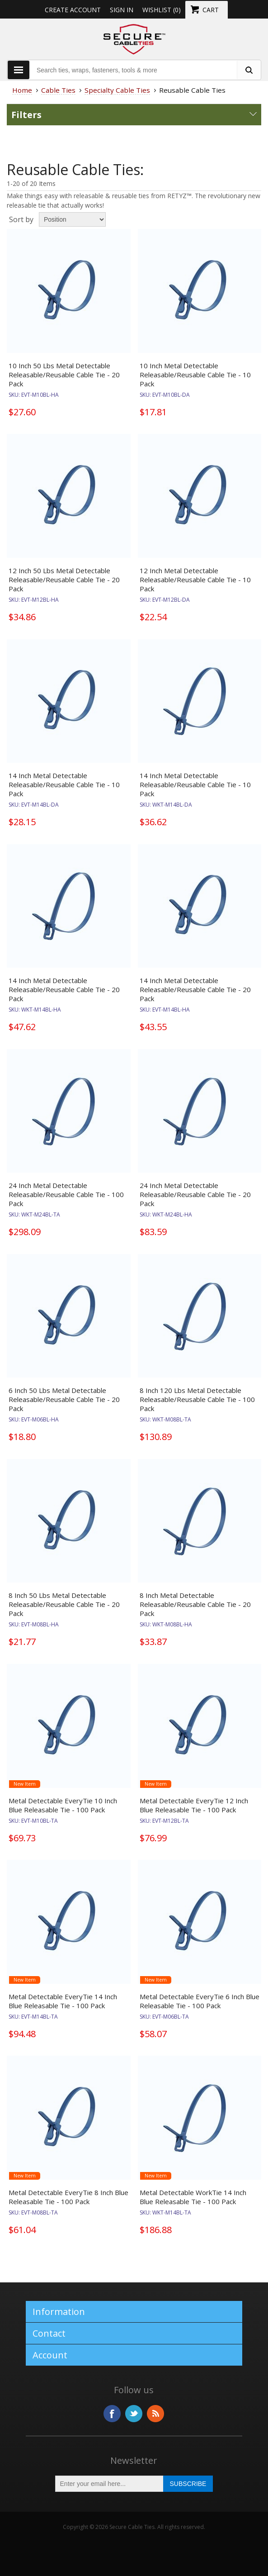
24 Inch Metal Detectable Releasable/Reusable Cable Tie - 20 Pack (195, 1194)
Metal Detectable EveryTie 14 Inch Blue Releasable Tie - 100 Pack (63, 2001)
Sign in (121, 9)
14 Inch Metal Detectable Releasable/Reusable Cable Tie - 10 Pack (64, 784)
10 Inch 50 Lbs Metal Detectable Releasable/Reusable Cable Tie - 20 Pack (64, 374)
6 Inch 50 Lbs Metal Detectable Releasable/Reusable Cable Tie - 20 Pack (64, 1399)
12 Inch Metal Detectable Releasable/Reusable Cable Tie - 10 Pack (195, 579)
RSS (155, 2413)
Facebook (112, 2413)
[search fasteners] (248, 70)
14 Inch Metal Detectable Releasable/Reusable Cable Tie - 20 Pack (64, 989)
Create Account (73, 9)
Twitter (133, 2413)
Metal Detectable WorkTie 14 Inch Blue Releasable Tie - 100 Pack (193, 2197)
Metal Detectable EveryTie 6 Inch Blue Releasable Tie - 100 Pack (199, 2001)
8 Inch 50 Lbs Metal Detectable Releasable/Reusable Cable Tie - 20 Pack (64, 1604)
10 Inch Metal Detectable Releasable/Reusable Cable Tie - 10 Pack (195, 374)
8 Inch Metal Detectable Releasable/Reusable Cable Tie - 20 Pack (195, 1604)
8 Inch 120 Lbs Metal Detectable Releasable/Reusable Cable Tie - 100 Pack (197, 1399)
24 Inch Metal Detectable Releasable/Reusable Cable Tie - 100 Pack (66, 1194)
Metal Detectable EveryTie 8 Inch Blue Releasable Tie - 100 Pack (68, 2197)
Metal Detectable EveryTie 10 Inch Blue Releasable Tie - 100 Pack (63, 1805)
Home (22, 90)
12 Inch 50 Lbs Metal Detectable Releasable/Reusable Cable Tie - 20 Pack (64, 579)
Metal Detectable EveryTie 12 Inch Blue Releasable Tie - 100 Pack (194, 1805)
